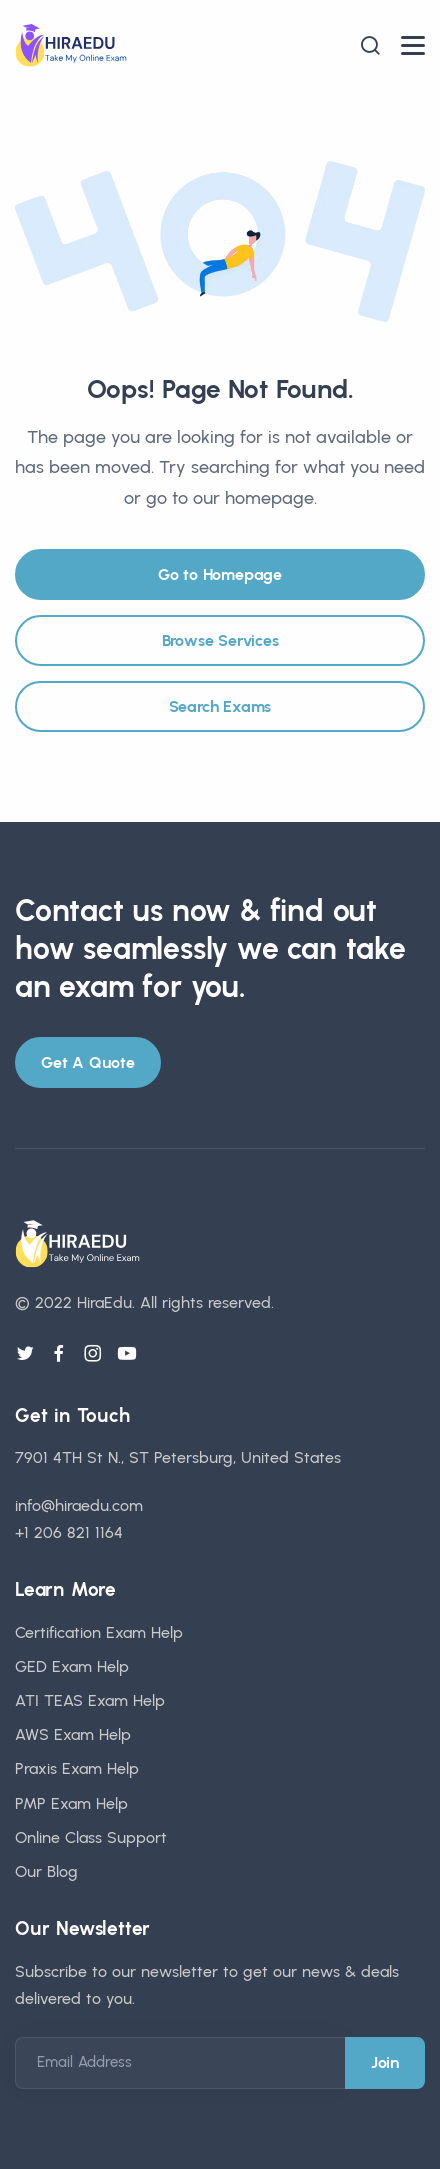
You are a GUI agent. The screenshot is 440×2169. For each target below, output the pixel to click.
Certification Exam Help (99, 1632)
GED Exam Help (72, 1666)
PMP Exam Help (71, 1803)
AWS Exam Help (73, 1734)
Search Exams (220, 706)
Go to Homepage (220, 574)
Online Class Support (91, 1837)
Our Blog (46, 1871)
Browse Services (220, 640)
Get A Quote (88, 1062)
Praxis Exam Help (77, 1768)
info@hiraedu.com (79, 1505)
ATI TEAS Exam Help (90, 1700)
